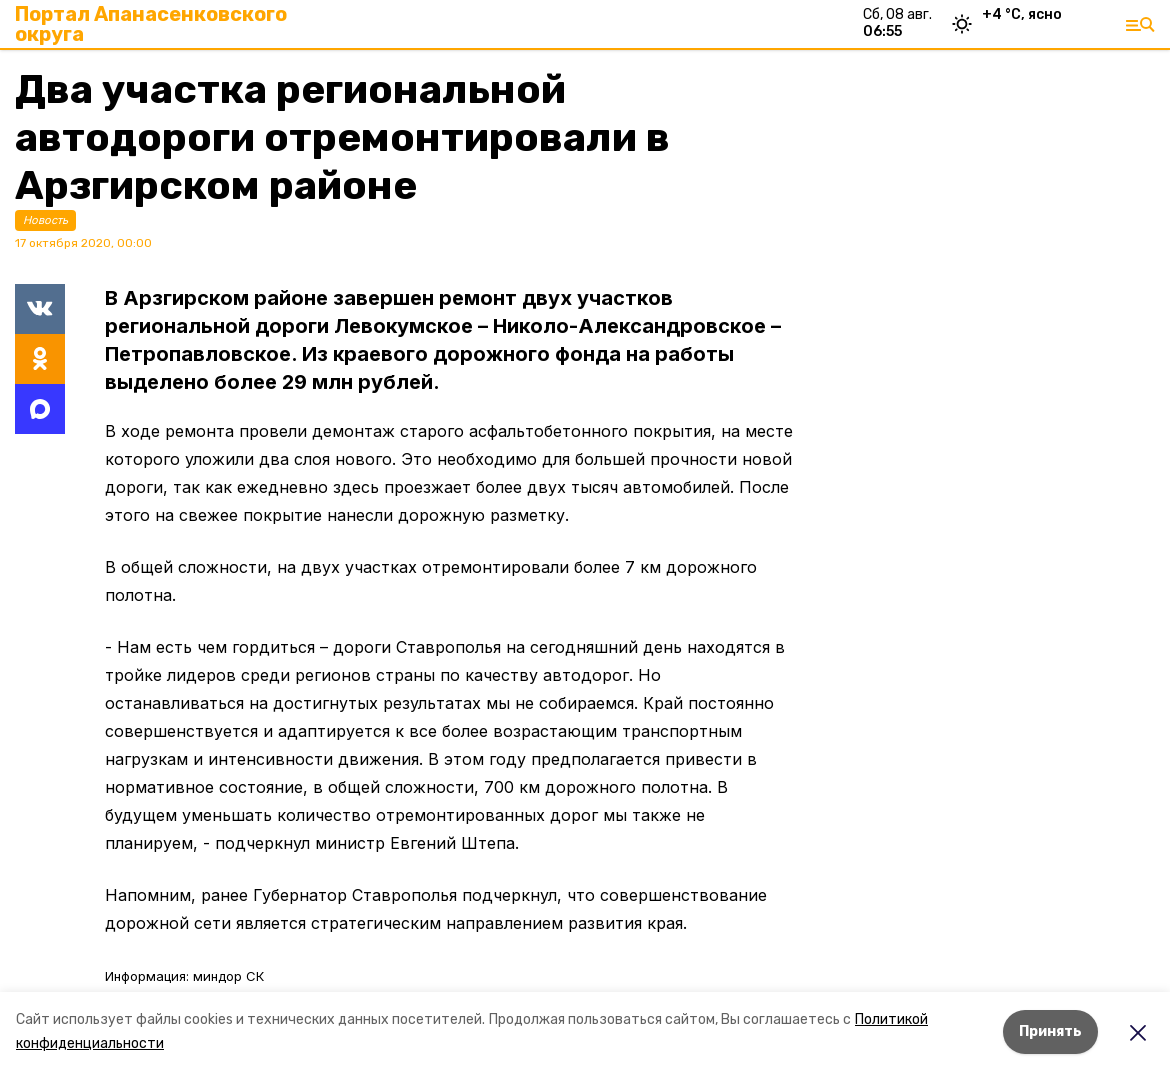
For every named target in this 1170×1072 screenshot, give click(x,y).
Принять (1050, 1031)
